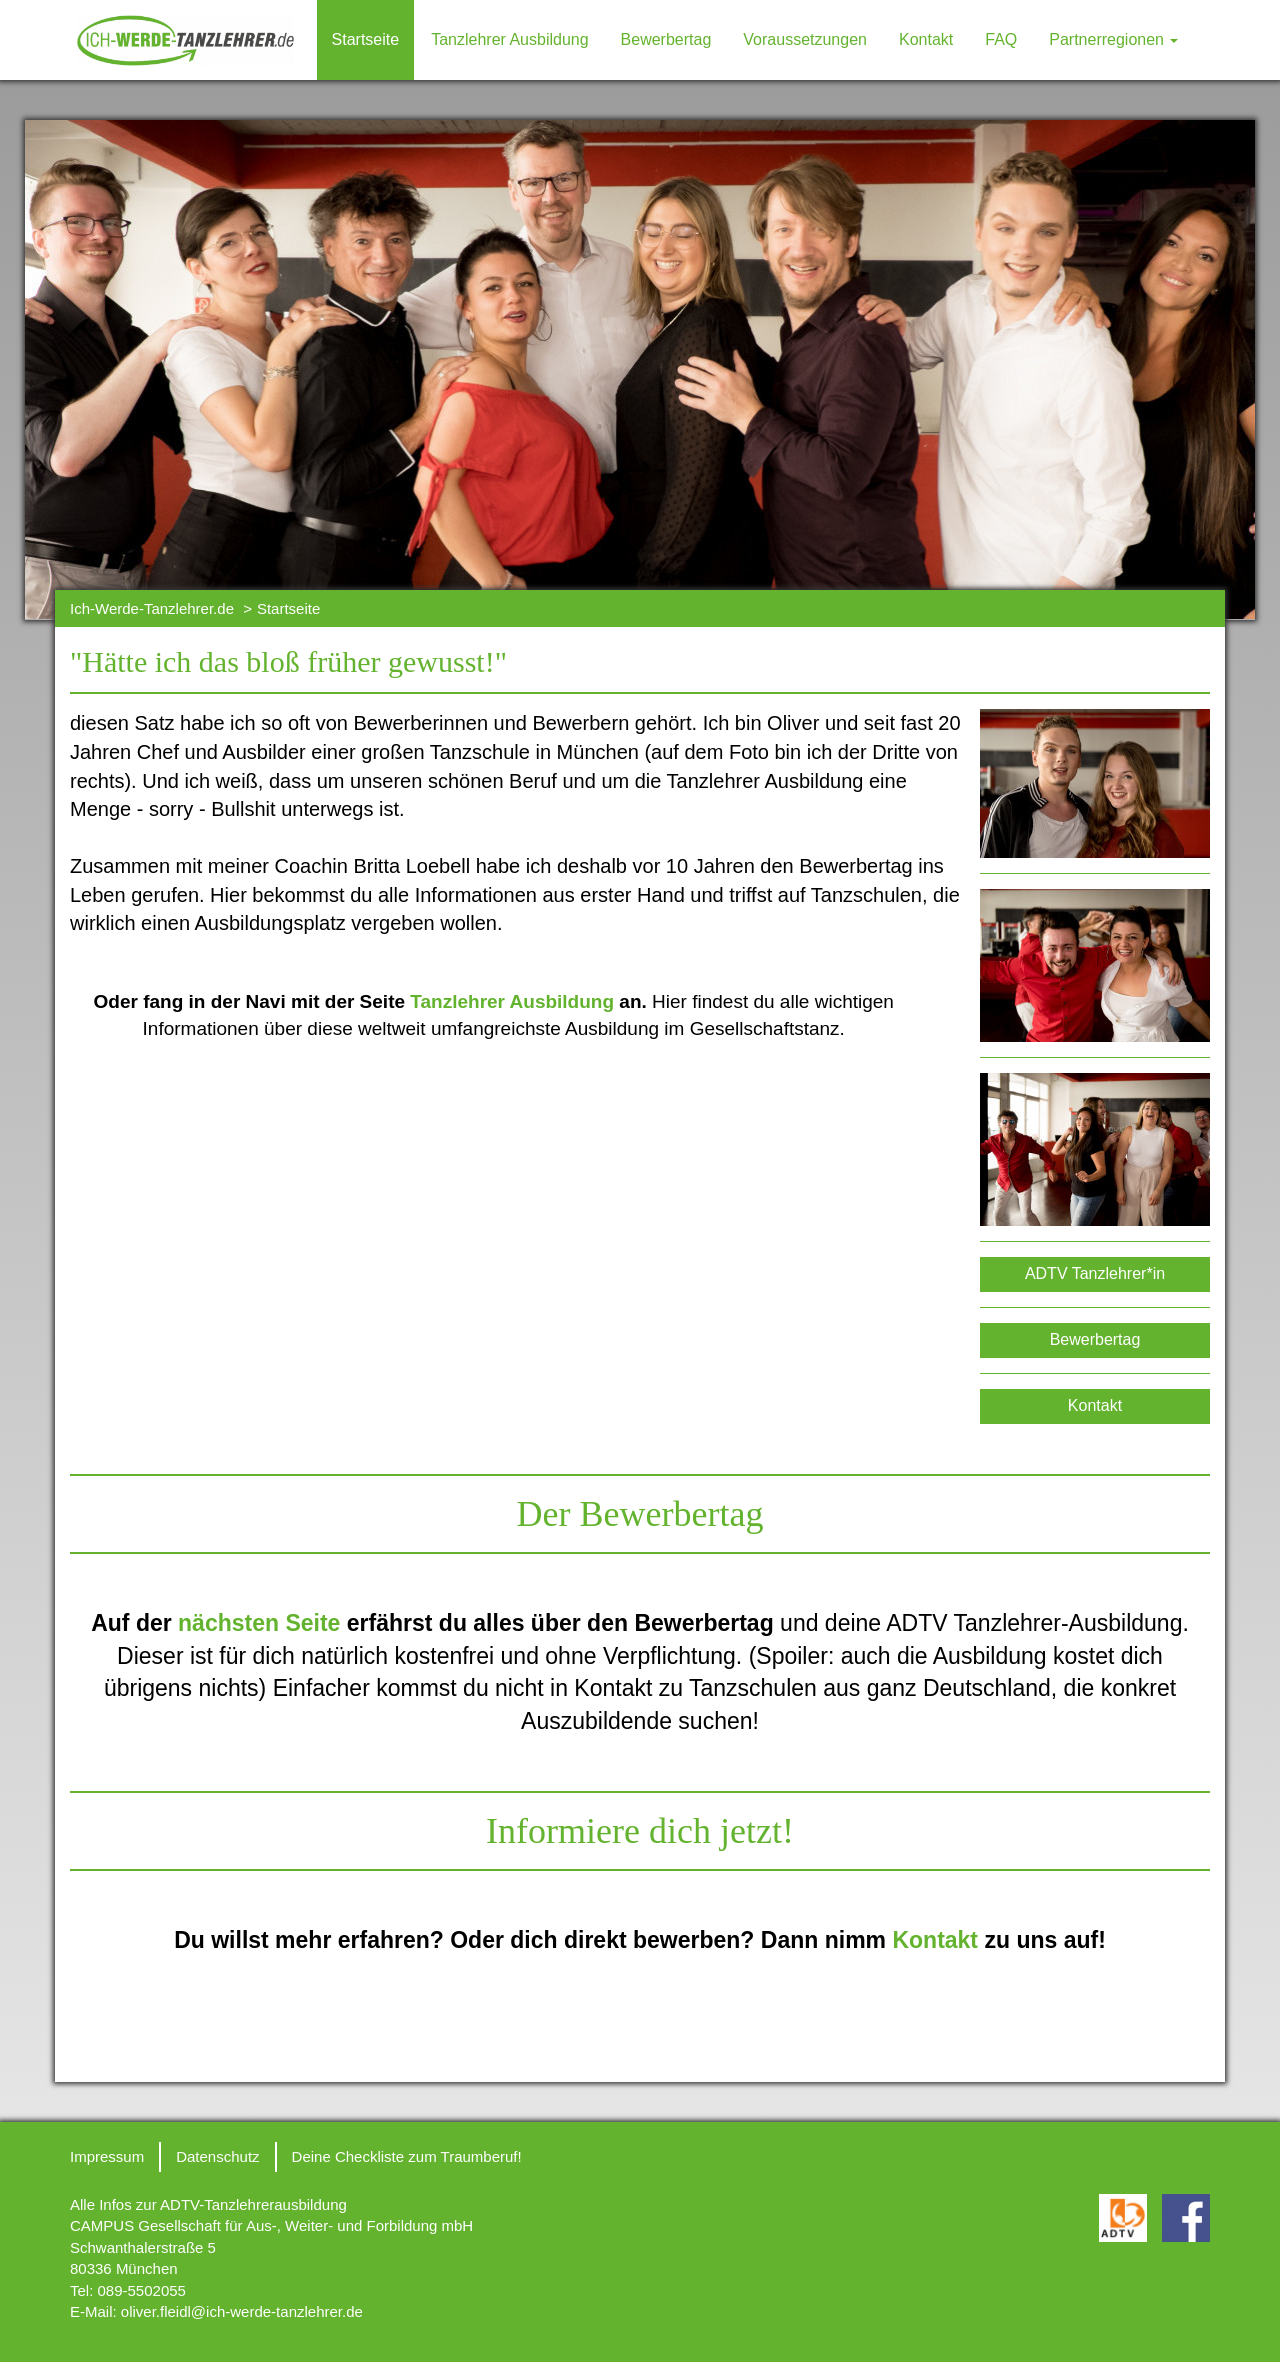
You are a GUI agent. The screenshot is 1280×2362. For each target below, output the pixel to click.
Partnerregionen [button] (1113, 39)
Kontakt (926, 39)
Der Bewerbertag (640, 1514)
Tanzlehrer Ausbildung (509, 39)
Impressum (107, 2156)
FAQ (1001, 39)
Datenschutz (217, 2156)
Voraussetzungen (805, 39)
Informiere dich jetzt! (640, 1831)
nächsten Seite (259, 1623)
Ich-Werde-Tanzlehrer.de (152, 608)
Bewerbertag (666, 39)
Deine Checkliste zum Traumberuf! (407, 2156)
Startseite (366, 39)
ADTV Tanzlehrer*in (1095, 1273)
